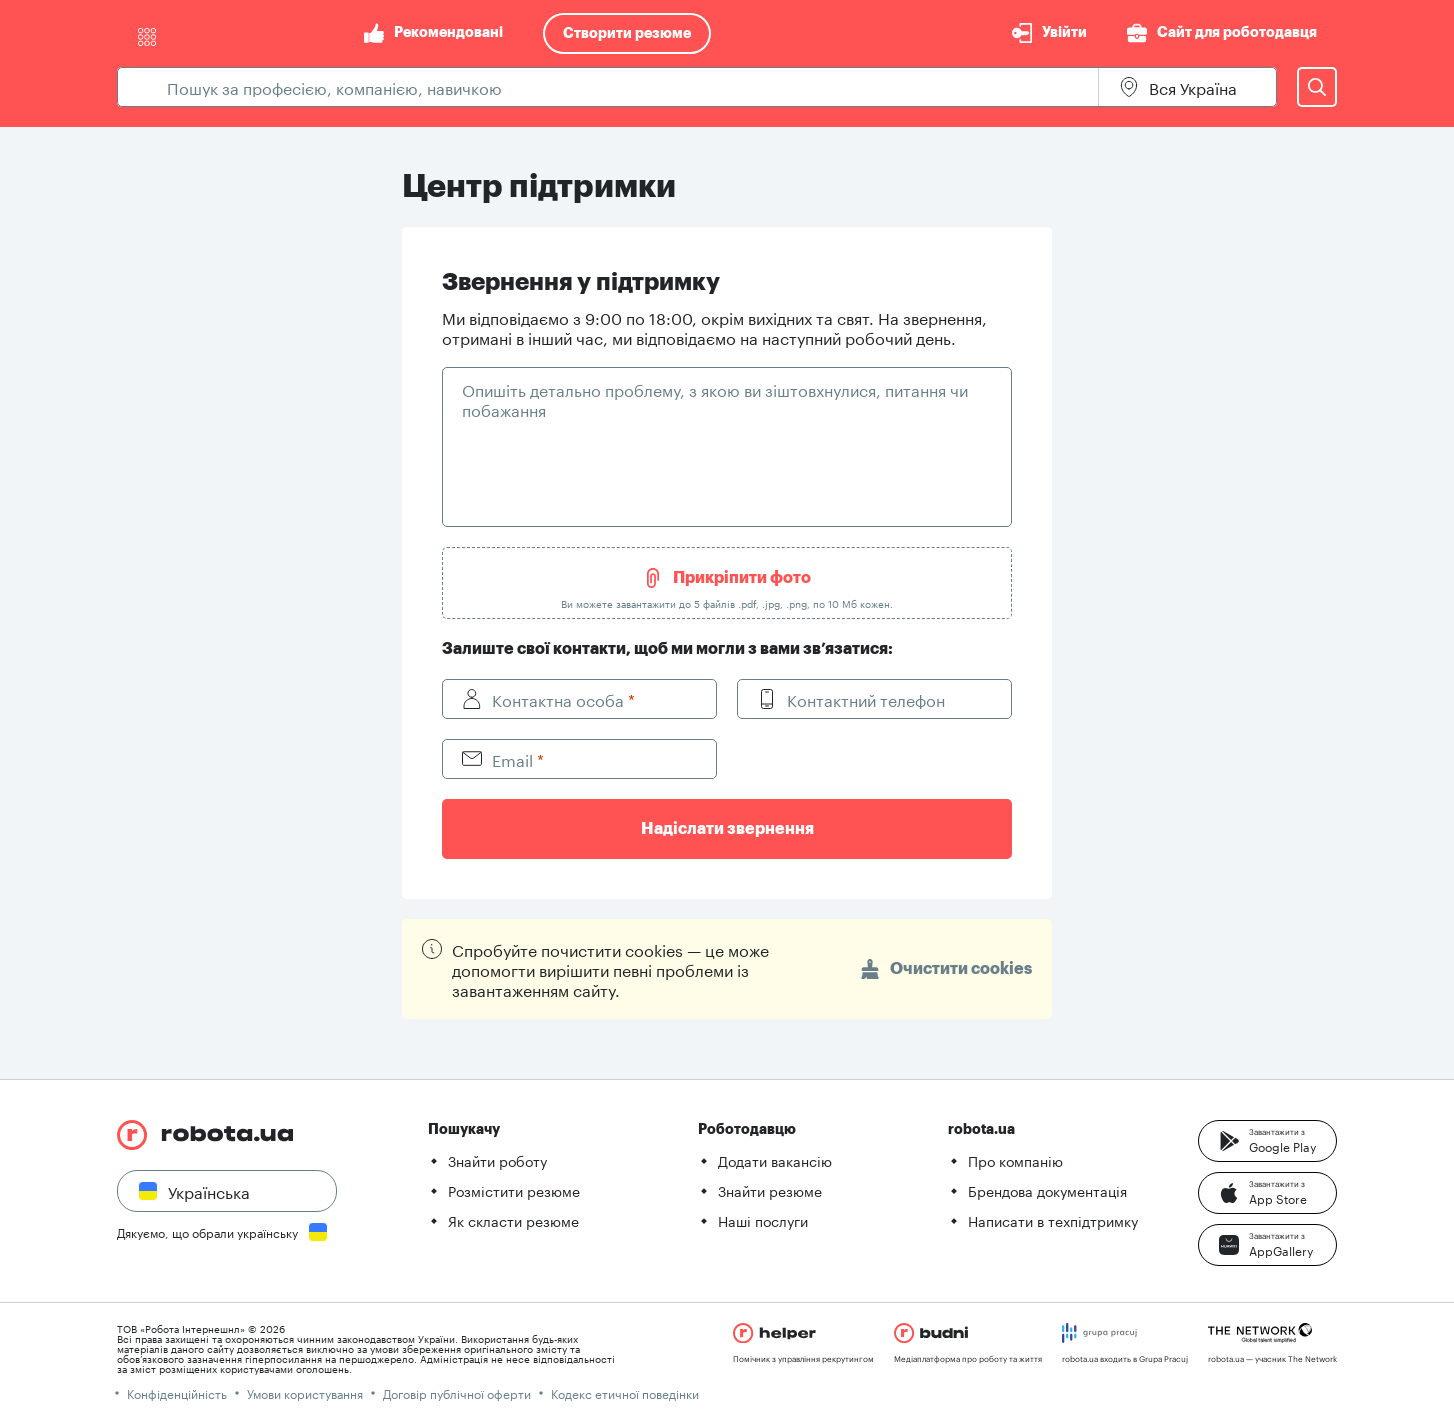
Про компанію (1015, 1160)
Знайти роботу (497, 1160)
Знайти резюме (770, 1190)
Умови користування (305, 1392)
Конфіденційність (177, 1392)
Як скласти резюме (513, 1220)
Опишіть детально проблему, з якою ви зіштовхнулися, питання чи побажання (715, 398)
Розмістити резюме (514, 1190)
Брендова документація (1047, 1190)
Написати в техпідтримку (1053, 1220)
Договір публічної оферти (457, 1392)
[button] (1267, 1141)
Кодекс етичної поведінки (625, 1392)
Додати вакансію (775, 1160)
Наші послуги (763, 1220)
